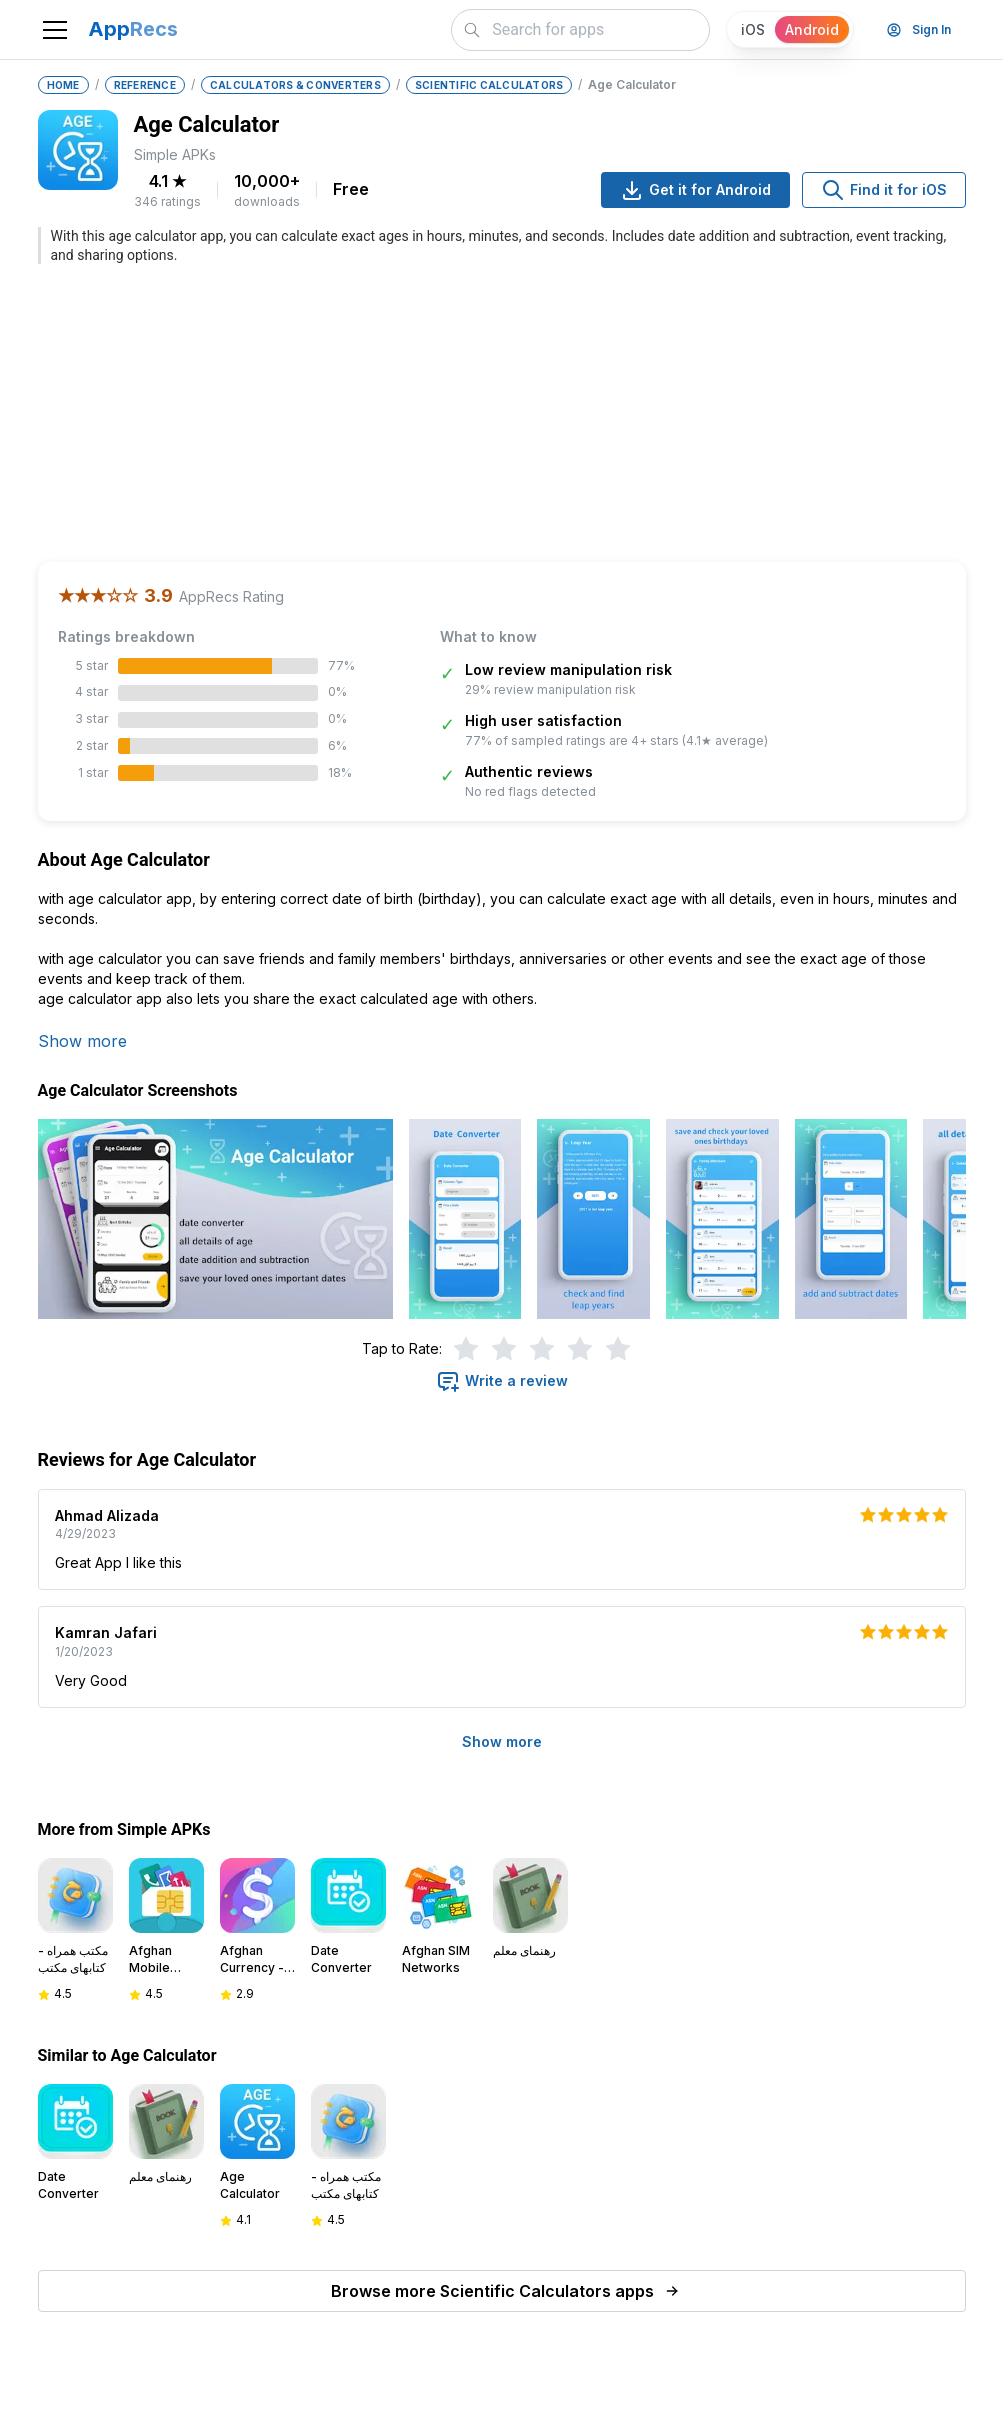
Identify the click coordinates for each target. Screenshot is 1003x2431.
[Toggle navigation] (55, 30)
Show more (82, 1041)
